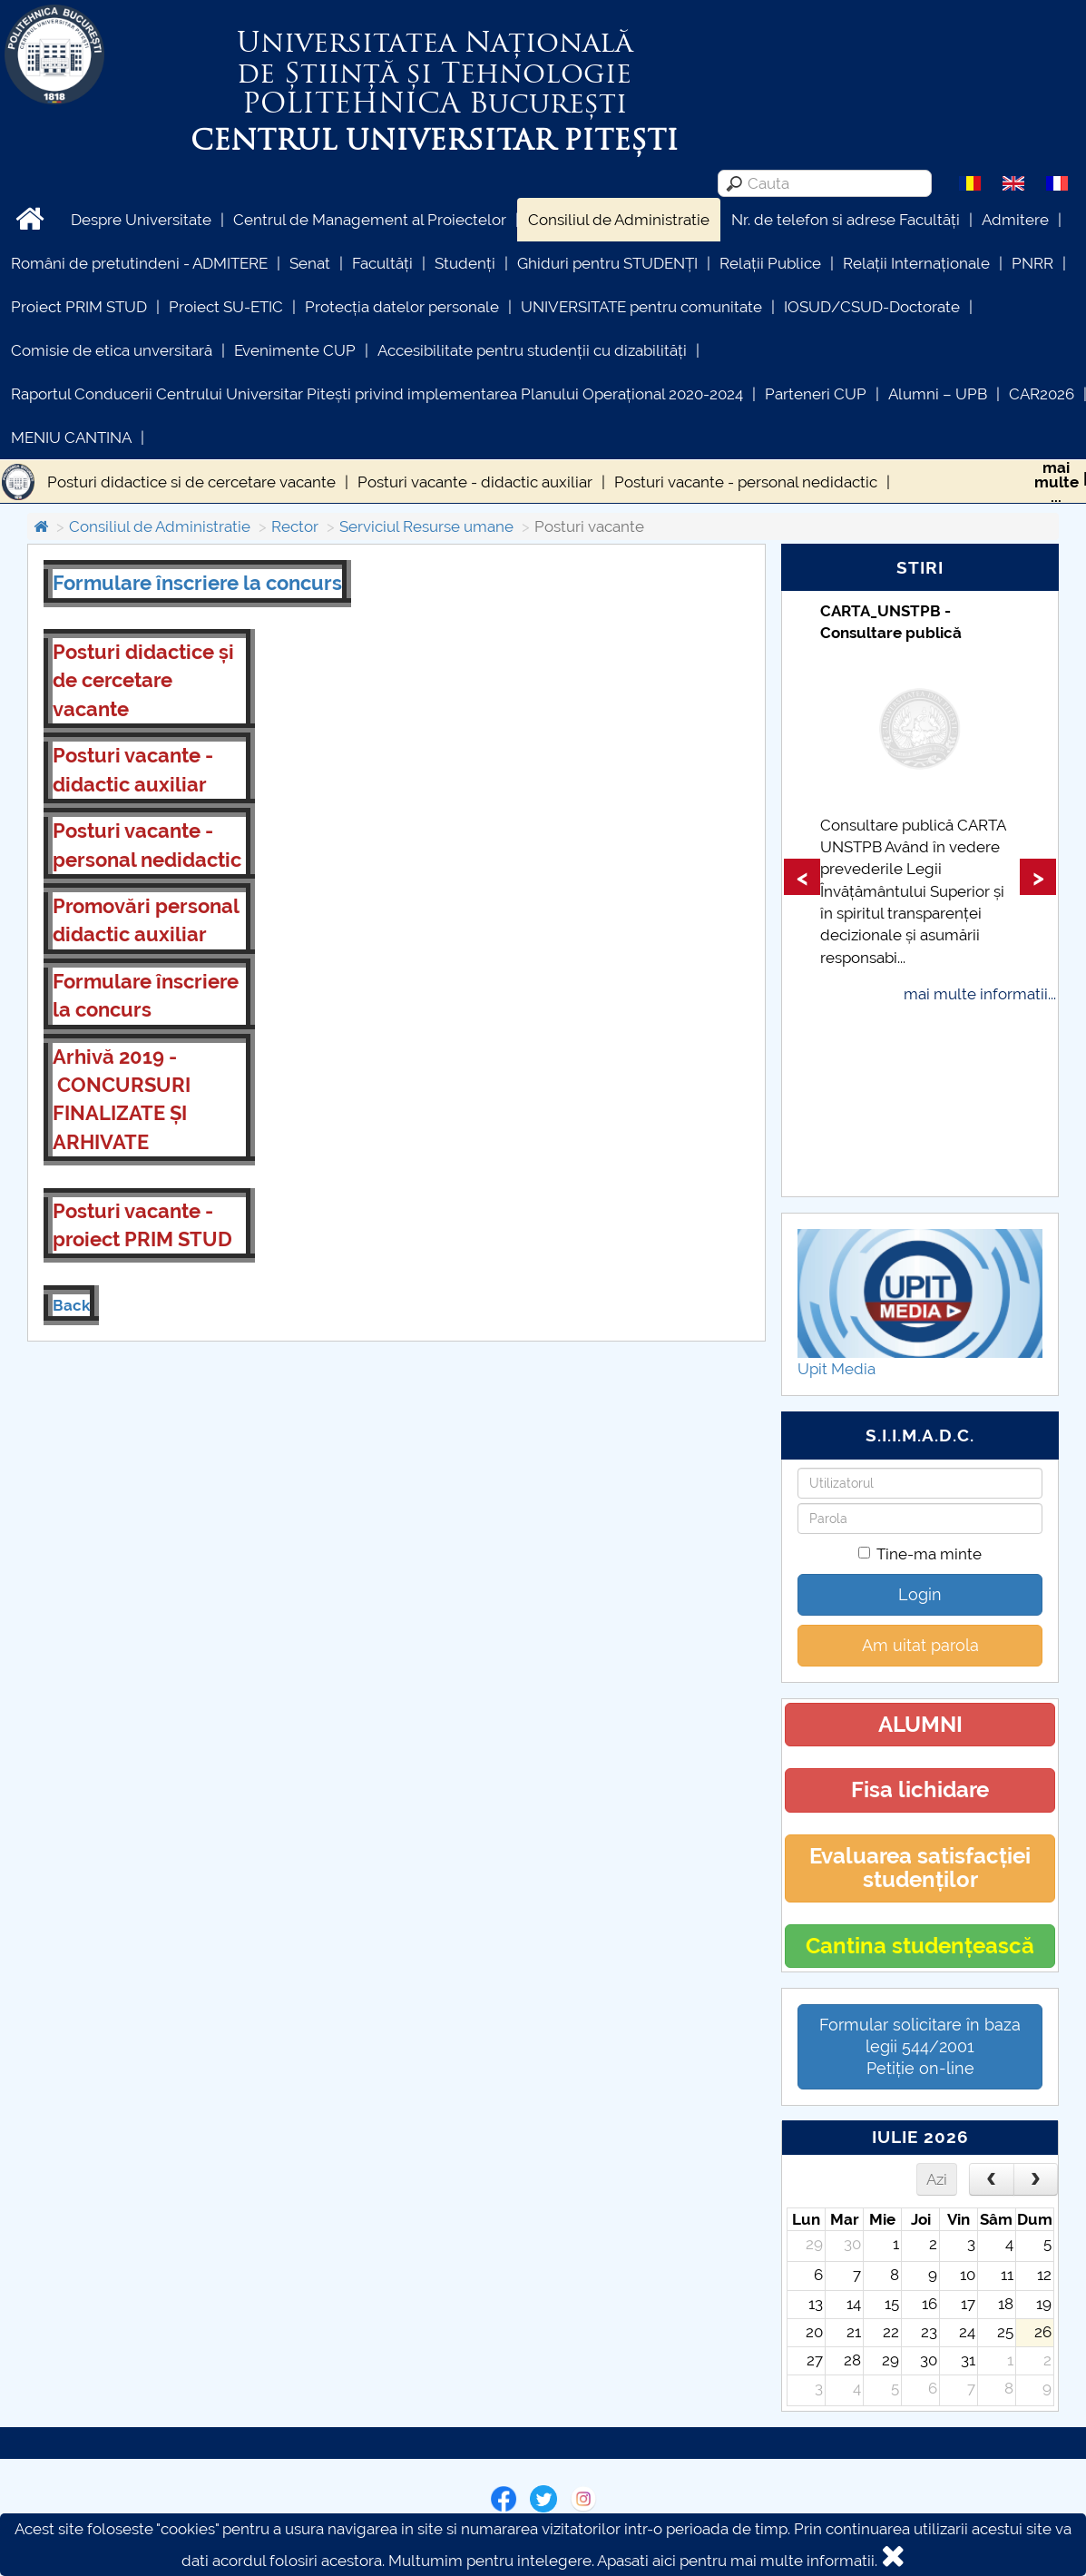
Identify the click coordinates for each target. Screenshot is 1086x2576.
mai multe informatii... (980, 994)
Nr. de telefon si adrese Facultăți (845, 220)
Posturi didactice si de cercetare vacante (191, 482)
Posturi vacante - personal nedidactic (745, 482)
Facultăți (382, 263)
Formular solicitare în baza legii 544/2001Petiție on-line (920, 2046)
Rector (294, 526)
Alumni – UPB (937, 394)
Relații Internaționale (916, 263)
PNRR (1032, 263)
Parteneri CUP (815, 394)
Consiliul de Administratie (618, 220)
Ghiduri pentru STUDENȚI (607, 263)
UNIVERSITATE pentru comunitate (641, 307)
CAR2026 (1041, 394)
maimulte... (1056, 482)
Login (920, 1594)
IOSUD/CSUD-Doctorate (872, 307)
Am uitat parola (920, 1645)
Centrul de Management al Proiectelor (369, 220)
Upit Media (836, 1369)
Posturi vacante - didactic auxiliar (474, 482)
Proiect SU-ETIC (226, 307)
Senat (309, 263)
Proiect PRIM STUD (79, 307)
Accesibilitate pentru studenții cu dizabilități (532, 350)
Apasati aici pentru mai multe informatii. (737, 2560)
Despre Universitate (141, 220)
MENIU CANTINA (71, 437)
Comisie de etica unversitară (111, 350)
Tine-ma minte (920, 1554)
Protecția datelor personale (402, 307)
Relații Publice (770, 263)
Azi (936, 2179)
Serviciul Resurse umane (426, 526)
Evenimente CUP (295, 350)
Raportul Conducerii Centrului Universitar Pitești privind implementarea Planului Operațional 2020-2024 (377, 394)
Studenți (465, 263)
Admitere (1015, 220)
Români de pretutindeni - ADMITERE (139, 263)
